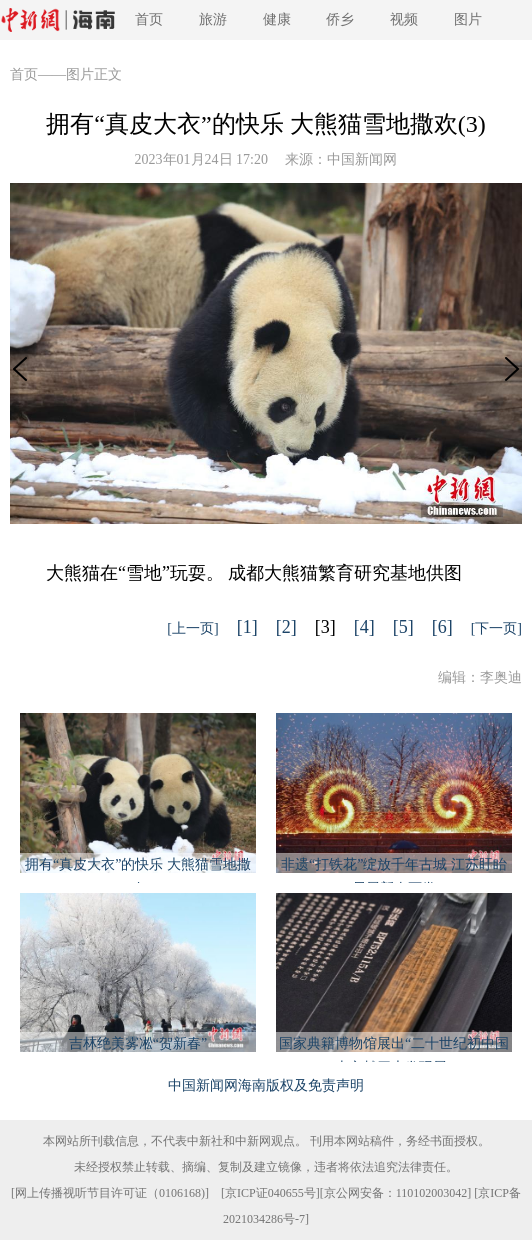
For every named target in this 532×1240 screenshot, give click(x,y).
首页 (149, 19)
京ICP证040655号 (270, 1193)
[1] (247, 627)
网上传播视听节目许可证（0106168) (110, 1193)
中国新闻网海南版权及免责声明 (266, 1085)
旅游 (213, 19)
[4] (364, 627)
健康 (277, 19)
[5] (403, 627)
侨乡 (340, 19)
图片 (468, 19)
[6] (442, 627)
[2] (286, 627)
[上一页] (192, 628)
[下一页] (496, 628)
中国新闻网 (362, 159)
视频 (404, 19)
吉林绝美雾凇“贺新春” (138, 1043)
